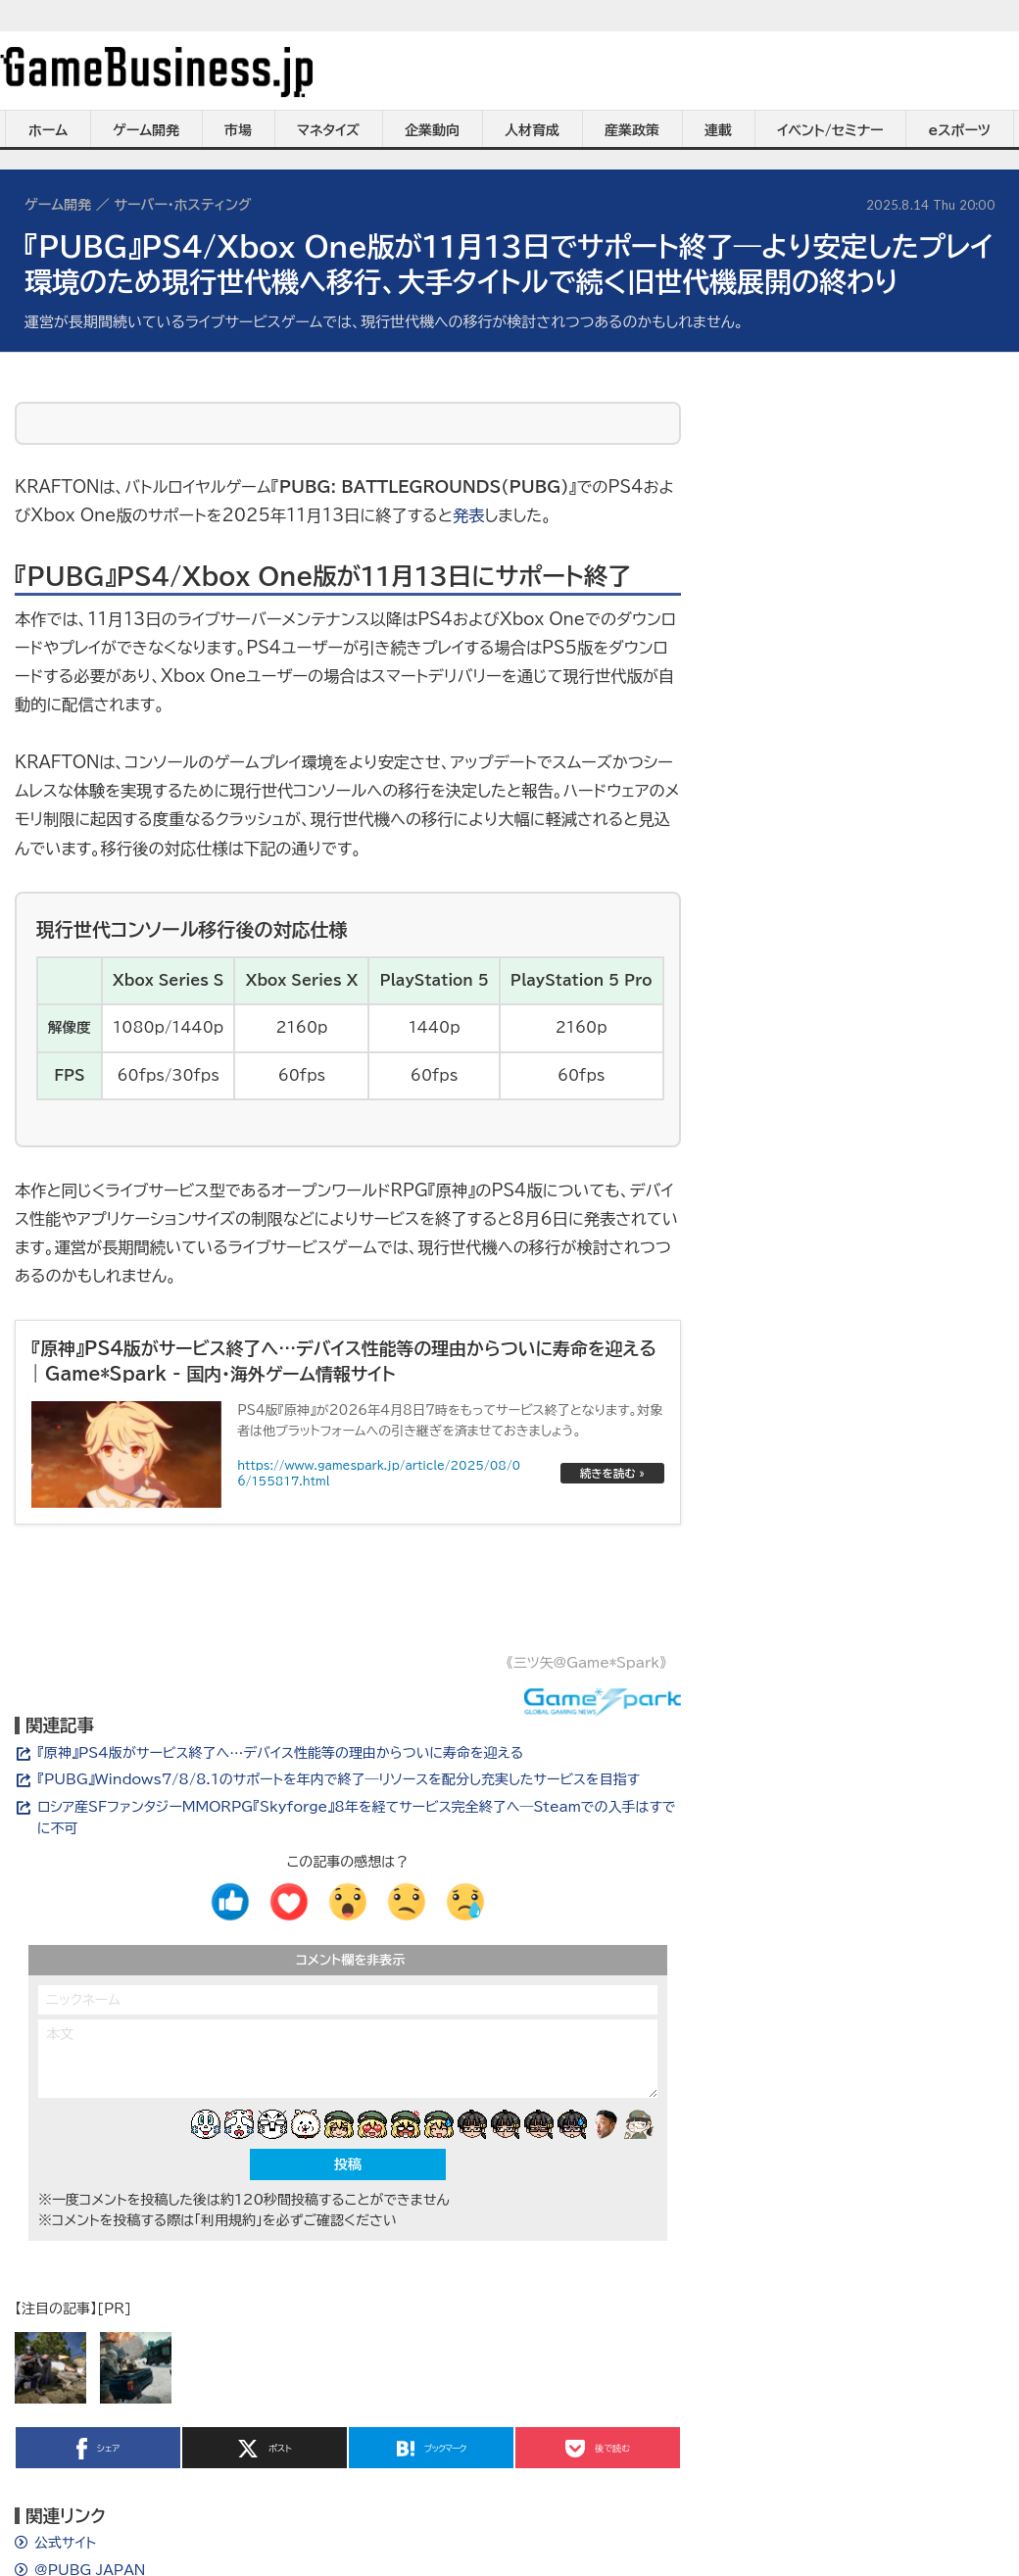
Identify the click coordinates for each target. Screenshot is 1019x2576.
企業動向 (432, 130)
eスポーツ (960, 130)
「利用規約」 (228, 2220)
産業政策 (632, 130)
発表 (468, 515)
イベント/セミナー (830, 130)
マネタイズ (328, 130)
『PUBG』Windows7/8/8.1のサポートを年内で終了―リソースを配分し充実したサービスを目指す (338, 1779)
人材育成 (532, 130)
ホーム (48, 130)
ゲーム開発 (146, 130)
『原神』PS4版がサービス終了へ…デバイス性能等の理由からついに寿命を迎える (280, 1753)
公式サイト (65, 2543)
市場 (238, 130)
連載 (718, 130)
